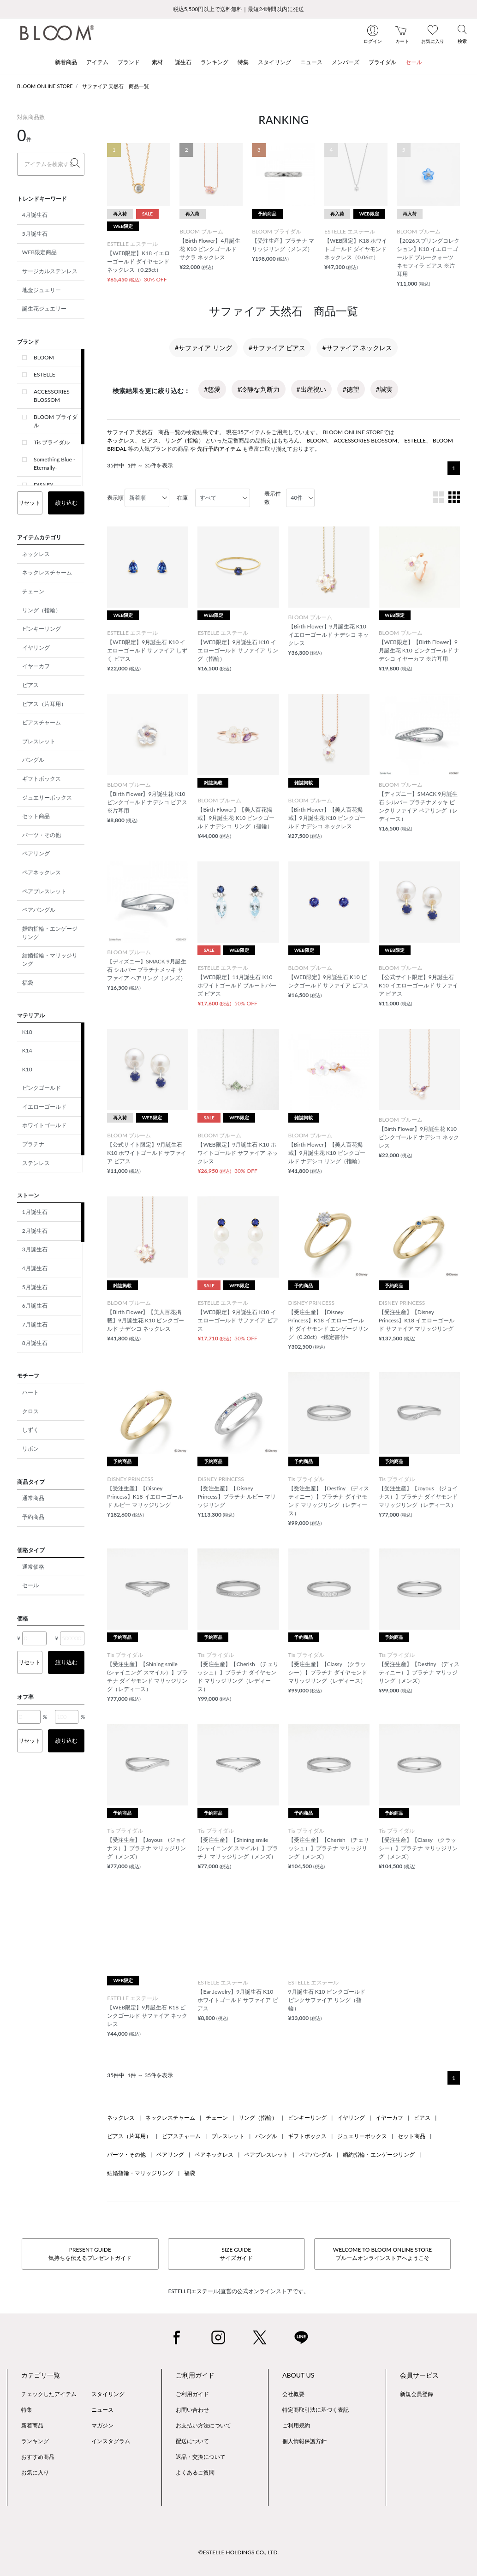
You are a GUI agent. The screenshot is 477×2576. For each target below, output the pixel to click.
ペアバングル (38, 909)
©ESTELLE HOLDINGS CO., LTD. (238, 2552)
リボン (30, 1448)
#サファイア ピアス (277, 348)
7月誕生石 (35, 1324)
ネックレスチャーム (47, 572)
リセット (29, 502)
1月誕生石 (35, 1211)
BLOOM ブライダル (56, 421)
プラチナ (33, 1144)
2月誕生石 (35, 1230)
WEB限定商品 (39, 252)
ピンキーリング (41, 628)
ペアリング (36, 853)
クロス (30, 1411)
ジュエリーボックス (47, 797)
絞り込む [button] (66, 502)
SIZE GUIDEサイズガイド (236, 2253)
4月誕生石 (35, 214)
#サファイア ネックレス (357, 348)
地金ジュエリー (41, 290)
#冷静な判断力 (258, 389)
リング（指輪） (41, 610)
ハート (30, 1392)
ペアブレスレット (44, 891)
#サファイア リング (203, 348)
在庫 (182, 497)
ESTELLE (44, 374)
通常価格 (33, 1566)
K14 (27, 1050)
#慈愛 (212, 389)
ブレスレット (38, 741)
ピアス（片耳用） (44, 703)
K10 (27, 1069)
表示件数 (272, 497)
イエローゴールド (44, 1106)
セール (30, 1585)
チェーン (33, 591)
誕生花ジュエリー (44, 308)
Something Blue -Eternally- (54, 463)
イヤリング (36, 647)
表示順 (115, 497)
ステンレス (36, 1162)
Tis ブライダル (52, 442)
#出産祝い (311, 389)
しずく (30, 1429)
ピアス (30, 684)
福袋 (27, 982)
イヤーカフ (36, 666)
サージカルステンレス (50, 271)
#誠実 (384, 389)
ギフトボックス (41, 778)
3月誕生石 (35, 1249)
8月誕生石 (35, 1342)
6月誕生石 (35, 1305)
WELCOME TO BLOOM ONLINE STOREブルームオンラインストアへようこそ (382, 2253)
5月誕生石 (35, 233)
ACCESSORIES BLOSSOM (52, 395)
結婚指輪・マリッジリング (50, 959)
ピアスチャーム (41, 722)
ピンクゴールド (41, 1087)
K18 (27, 1031)
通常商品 (33, 1497)
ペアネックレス (41, 872)
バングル (33, 759)
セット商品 (36, 816)
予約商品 (33, 1516)
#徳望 (351, 389)
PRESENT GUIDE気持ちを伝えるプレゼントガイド (89, 2253)
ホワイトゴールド (44, 1125)
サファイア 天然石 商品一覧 (115, 86)
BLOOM (44, 357)
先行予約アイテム (219, 448)
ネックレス (36, 553)
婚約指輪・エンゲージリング (50, 932)
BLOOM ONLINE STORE (45, 86)
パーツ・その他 (41, 834)
